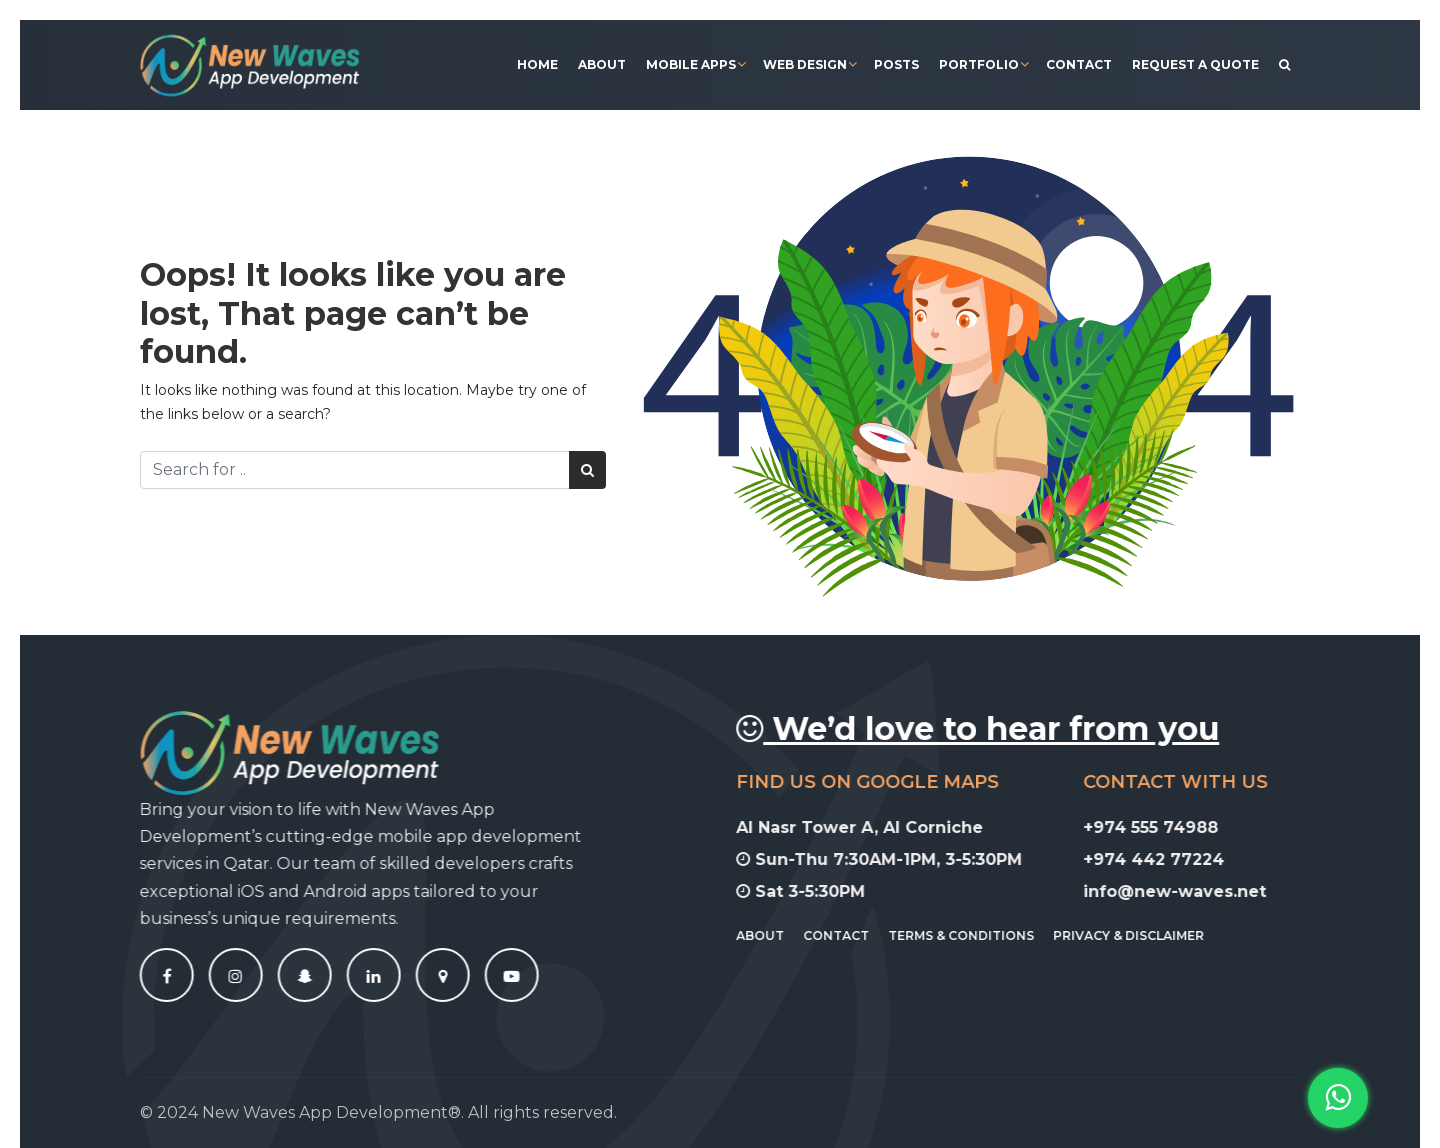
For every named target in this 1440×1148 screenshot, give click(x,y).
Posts (896, 64)
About (602, 64)
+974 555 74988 (1164, 827)
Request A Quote (1195, 64)
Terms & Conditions (975, 935)
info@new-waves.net (1188, 891)
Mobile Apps (691, 64)
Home (537, 64)
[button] (1338, 1098)
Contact (1079, 64)
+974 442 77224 (1167, 859)
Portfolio (979, 64)
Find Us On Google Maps (881, 782)
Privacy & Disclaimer (1142, 935)
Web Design (805, 64)
